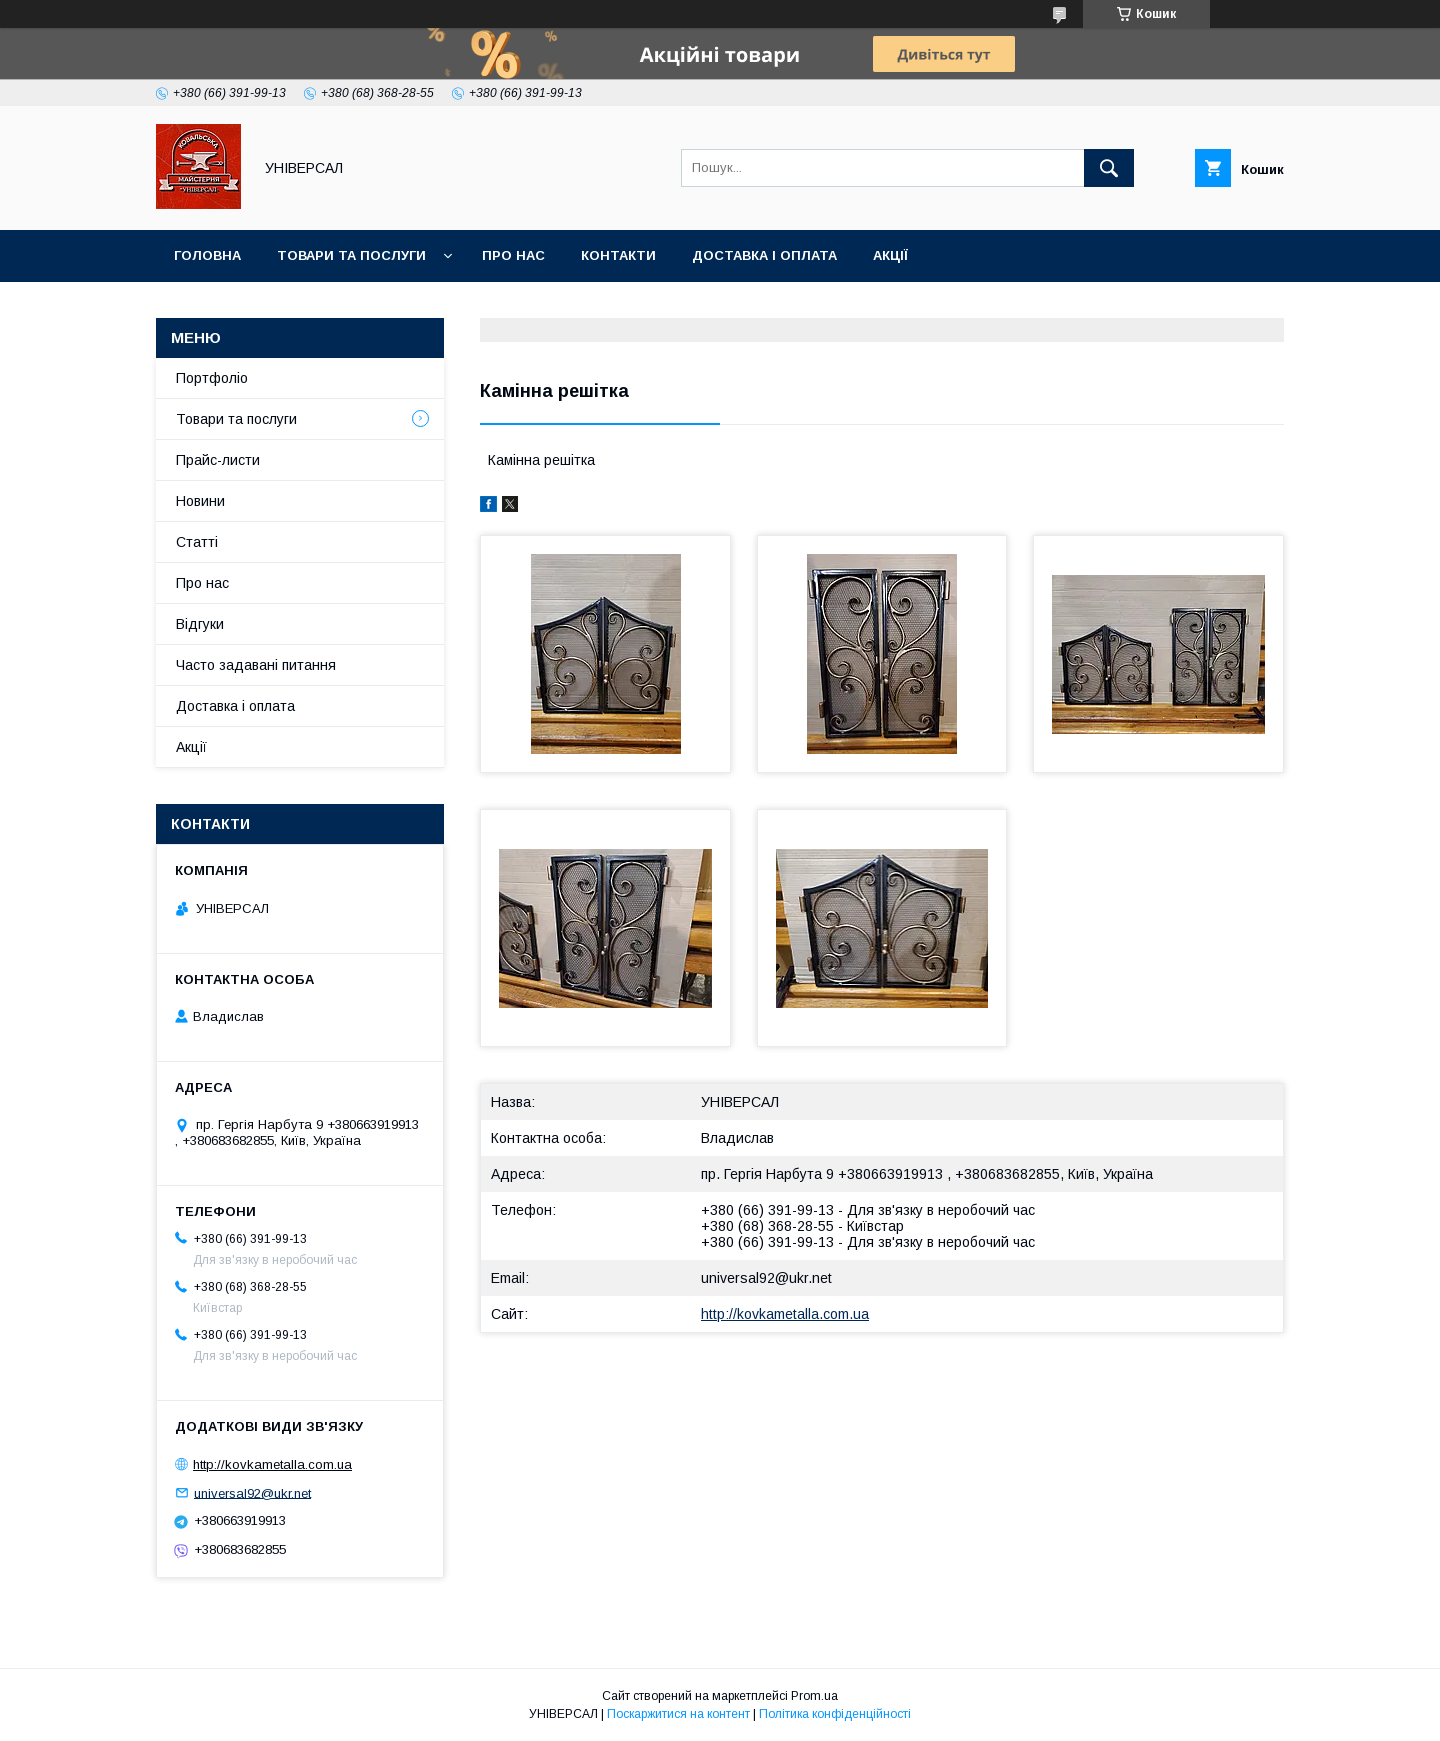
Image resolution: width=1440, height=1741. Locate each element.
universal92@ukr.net (766, 1278)
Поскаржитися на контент (678, 1714)
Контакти (618, 255)
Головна (207, 255)
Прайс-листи (218, 460)
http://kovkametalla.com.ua (785, 1314)
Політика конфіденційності (835, 1714)
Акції (890, 255)
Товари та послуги (351, 255)
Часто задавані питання (256, 665)
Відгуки (200, 624)
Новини (200, 501)
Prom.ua (814, 1696)
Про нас (513, 255)
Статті (197, 542)
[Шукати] (1109, 168)
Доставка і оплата (764, 255)
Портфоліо (212, 378)
